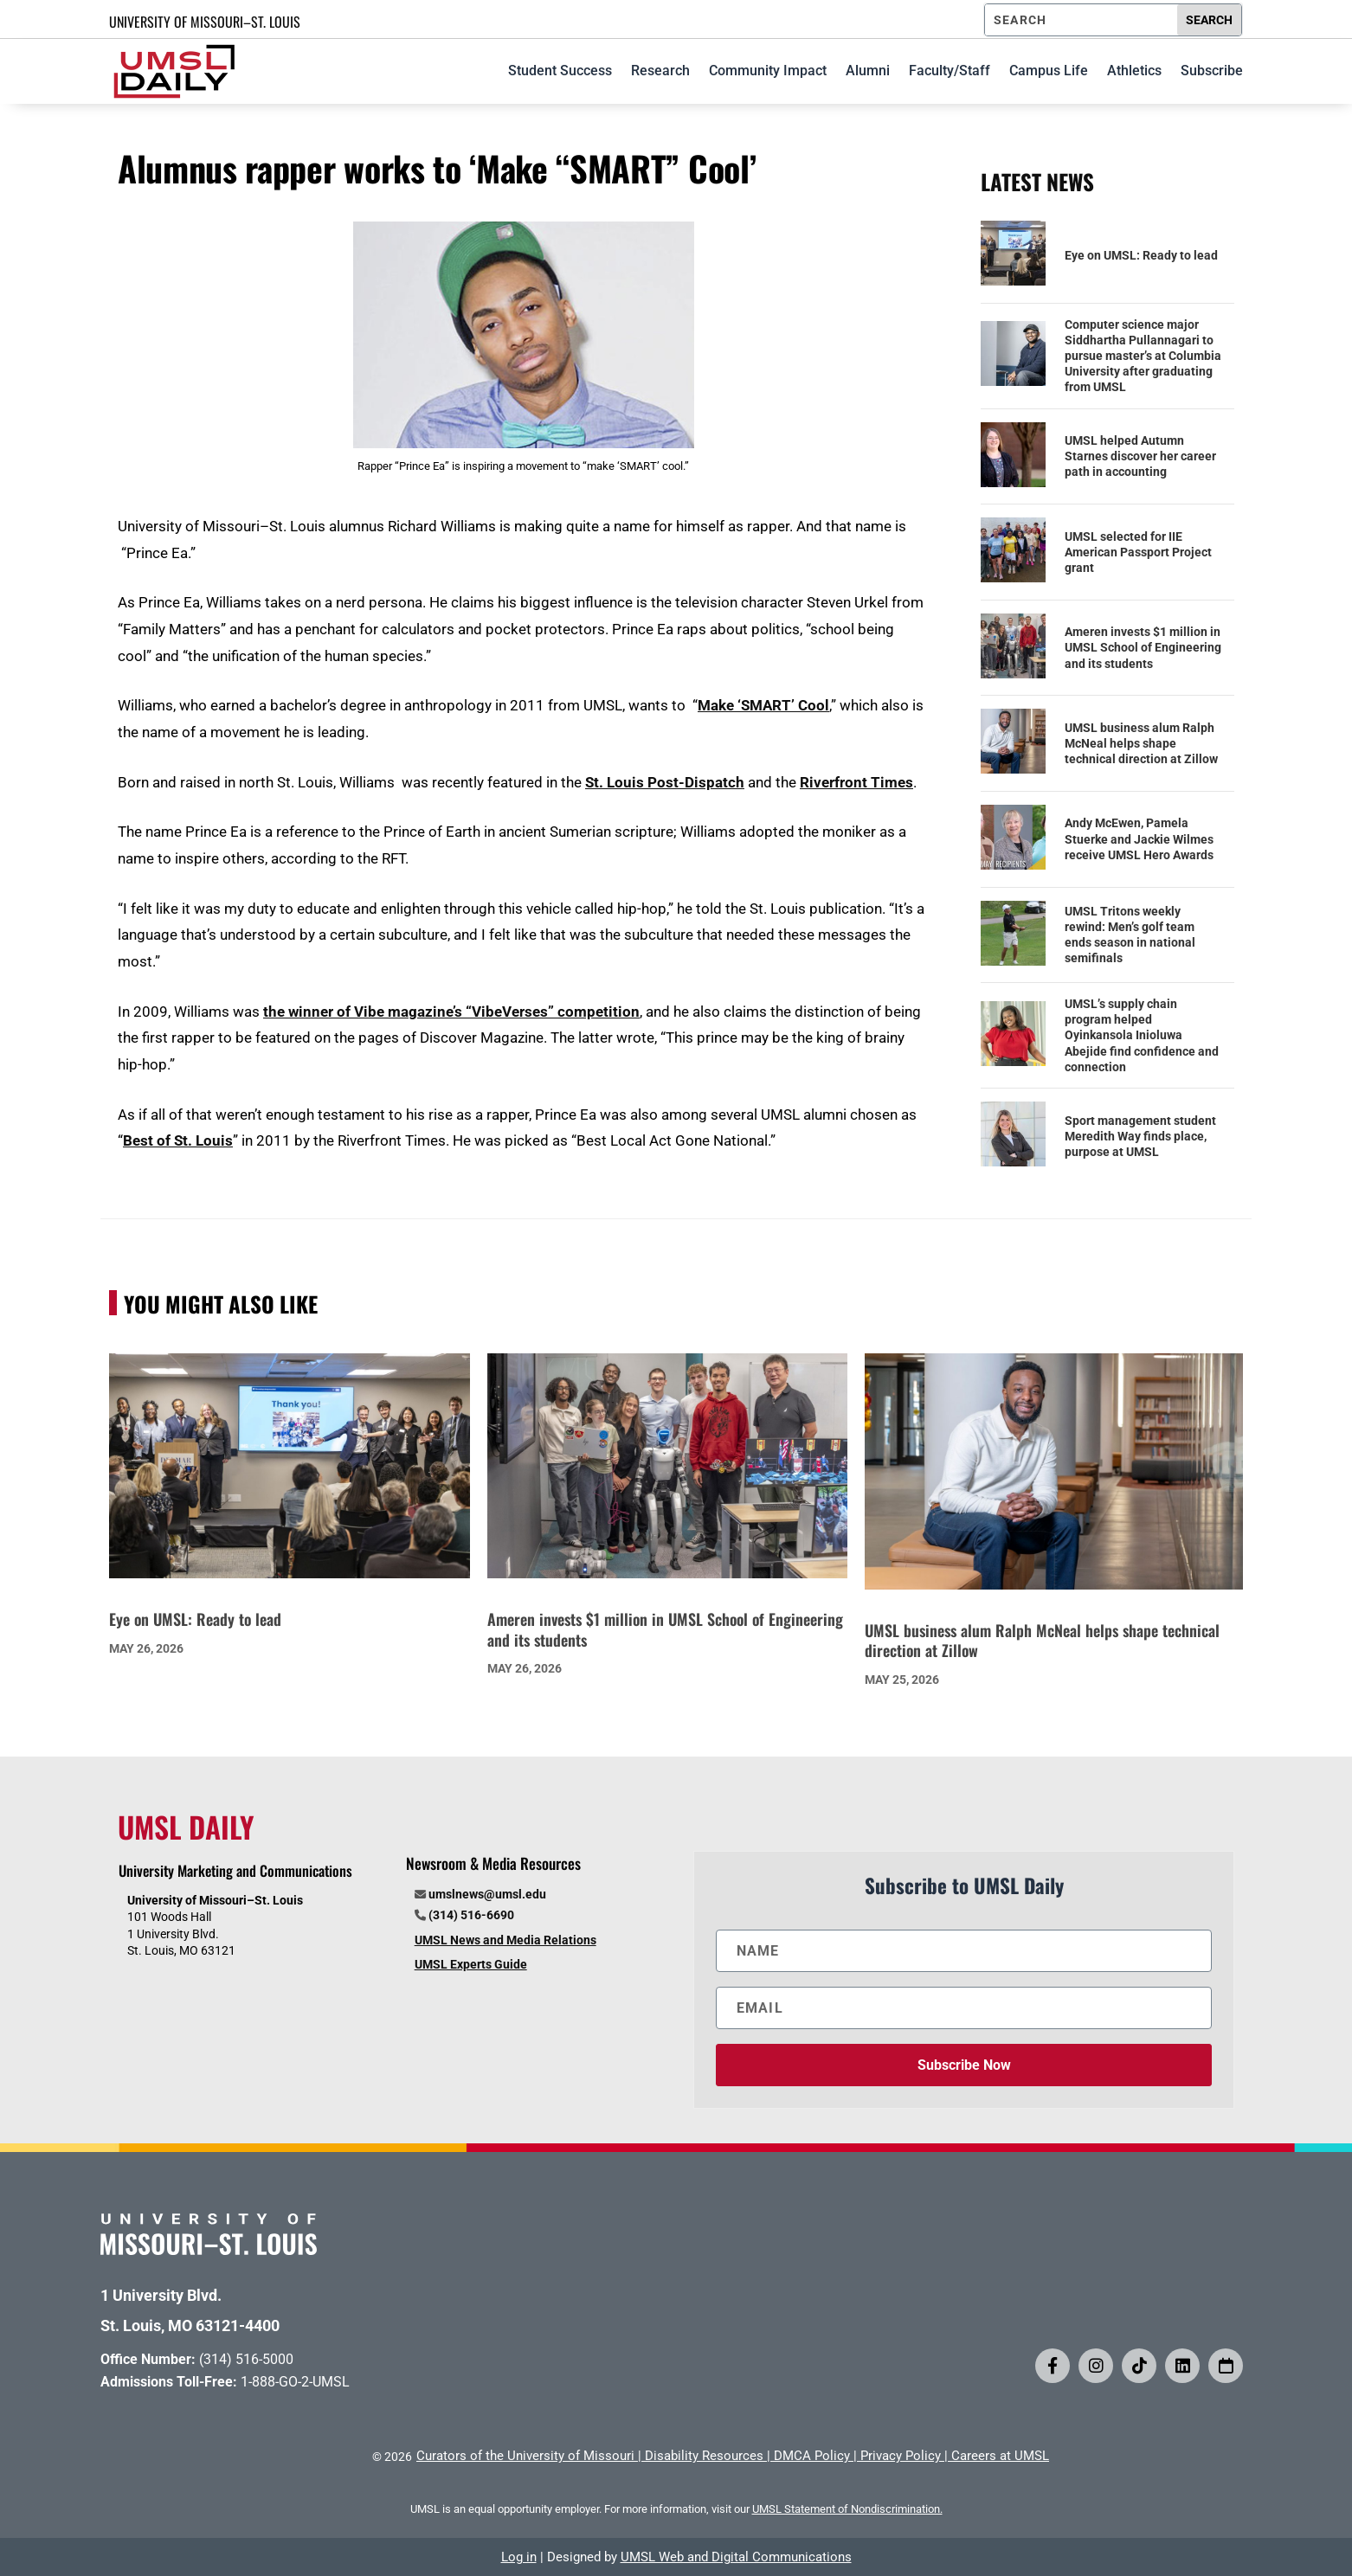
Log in (519, 2557)
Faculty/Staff (949, 70)
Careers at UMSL (1000, 2456)
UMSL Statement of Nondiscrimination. (847, 2508)
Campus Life (1048, 70)
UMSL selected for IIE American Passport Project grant (1138, 552)
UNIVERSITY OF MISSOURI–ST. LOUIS (204, 21)
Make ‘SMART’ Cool (763, 705)
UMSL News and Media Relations (505, 1940)
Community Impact (768, 70)
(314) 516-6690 (471, 1915)
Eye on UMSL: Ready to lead (1141, 255)
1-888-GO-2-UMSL (295, 2382)
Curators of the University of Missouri (525, 2456)
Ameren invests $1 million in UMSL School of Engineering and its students (1143, 647)
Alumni (868, 70)
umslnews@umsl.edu (487, 1894)
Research (660, 70)
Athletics (1134, 70)
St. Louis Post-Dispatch (664, 782)
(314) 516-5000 (246, 2359)
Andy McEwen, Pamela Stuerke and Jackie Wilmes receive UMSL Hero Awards (1139, 838)
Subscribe (1212, 70)
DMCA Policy (812, 2456)
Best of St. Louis (178, 1140)
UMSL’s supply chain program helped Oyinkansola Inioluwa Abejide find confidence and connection (1142, 1035)
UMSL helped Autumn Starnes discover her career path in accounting (1140, 456)
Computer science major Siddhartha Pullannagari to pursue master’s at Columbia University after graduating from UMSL (1143, 356)
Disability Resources (704, 2456)
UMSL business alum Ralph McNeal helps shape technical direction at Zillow (1141, 743)
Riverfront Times (856, 782)
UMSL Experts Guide (471, 1964)
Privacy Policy (900, 2456)
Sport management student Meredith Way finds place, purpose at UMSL (1140, 1136)
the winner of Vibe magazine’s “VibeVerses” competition (451, 1011)
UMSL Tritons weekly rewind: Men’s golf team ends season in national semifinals (1130, 935)
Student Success (560, 70)
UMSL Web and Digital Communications (736, 2557)
